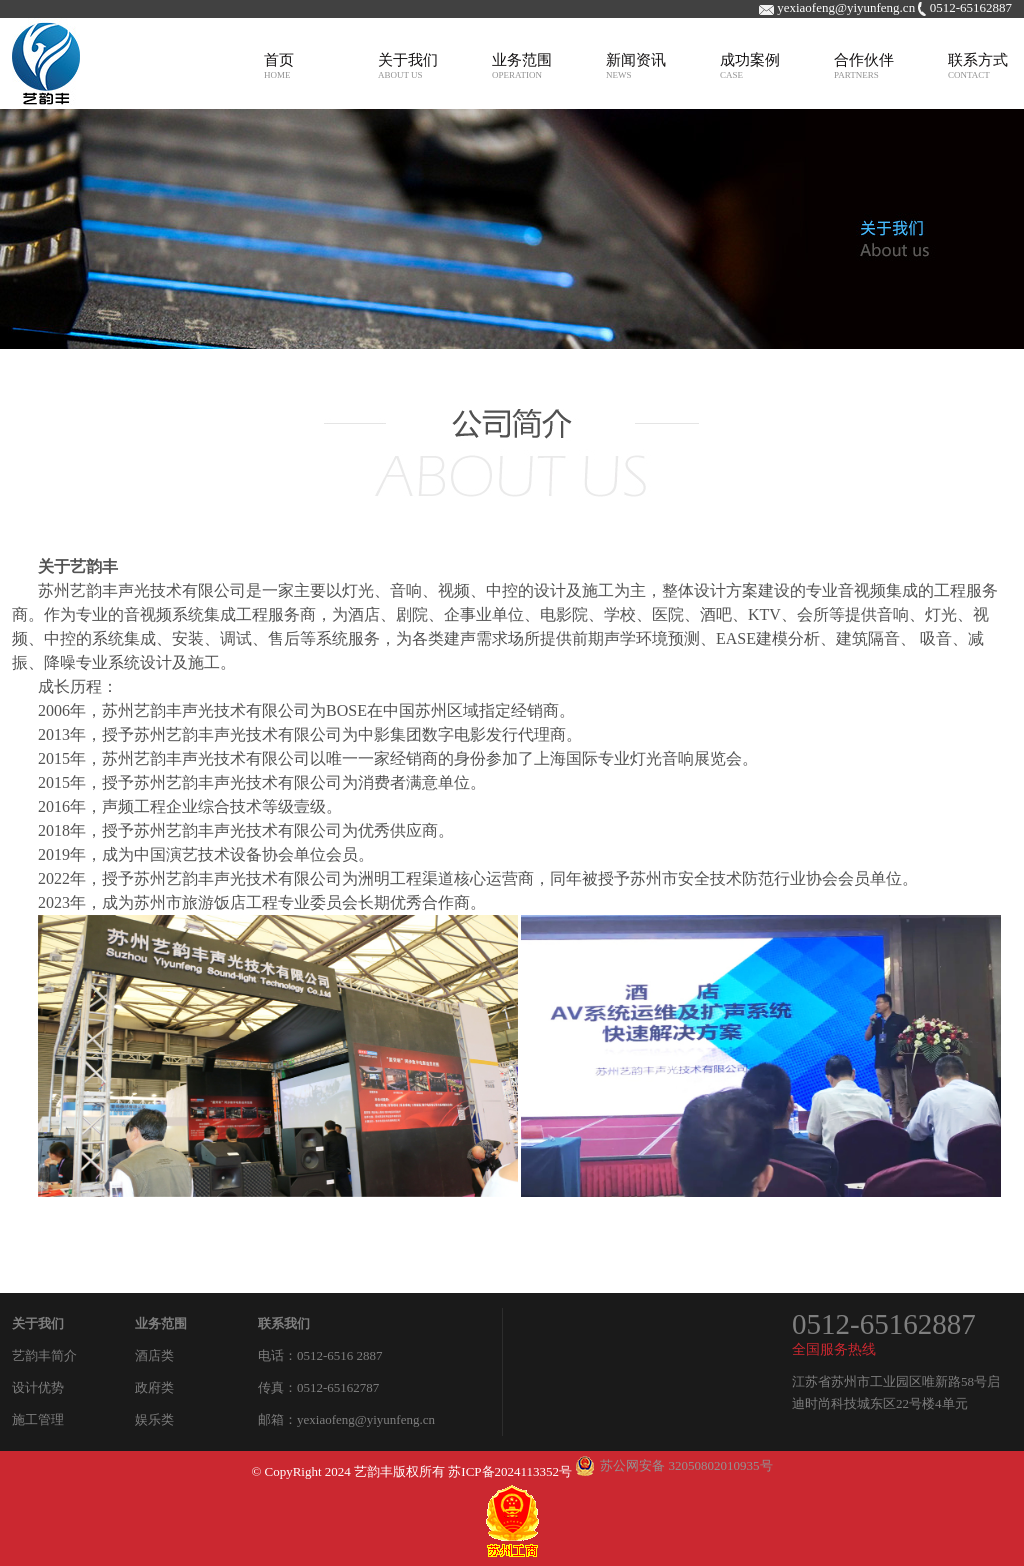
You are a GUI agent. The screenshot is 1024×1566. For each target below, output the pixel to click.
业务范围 (522, 66)
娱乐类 (154, 1419)
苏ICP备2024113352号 (510, 1471)
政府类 (154, 1387)
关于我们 (408, 66)
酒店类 (154, 1355)
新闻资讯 (636, 66)
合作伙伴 (864, 66)
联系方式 (978, 66)
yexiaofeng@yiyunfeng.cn (366, 1419)
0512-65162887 (884, 1324)
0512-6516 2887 (340, 1355)
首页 (279, 66)
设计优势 (38, 1387)
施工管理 (38, 1419)
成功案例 (750, 66)
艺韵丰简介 (44, 1355)
